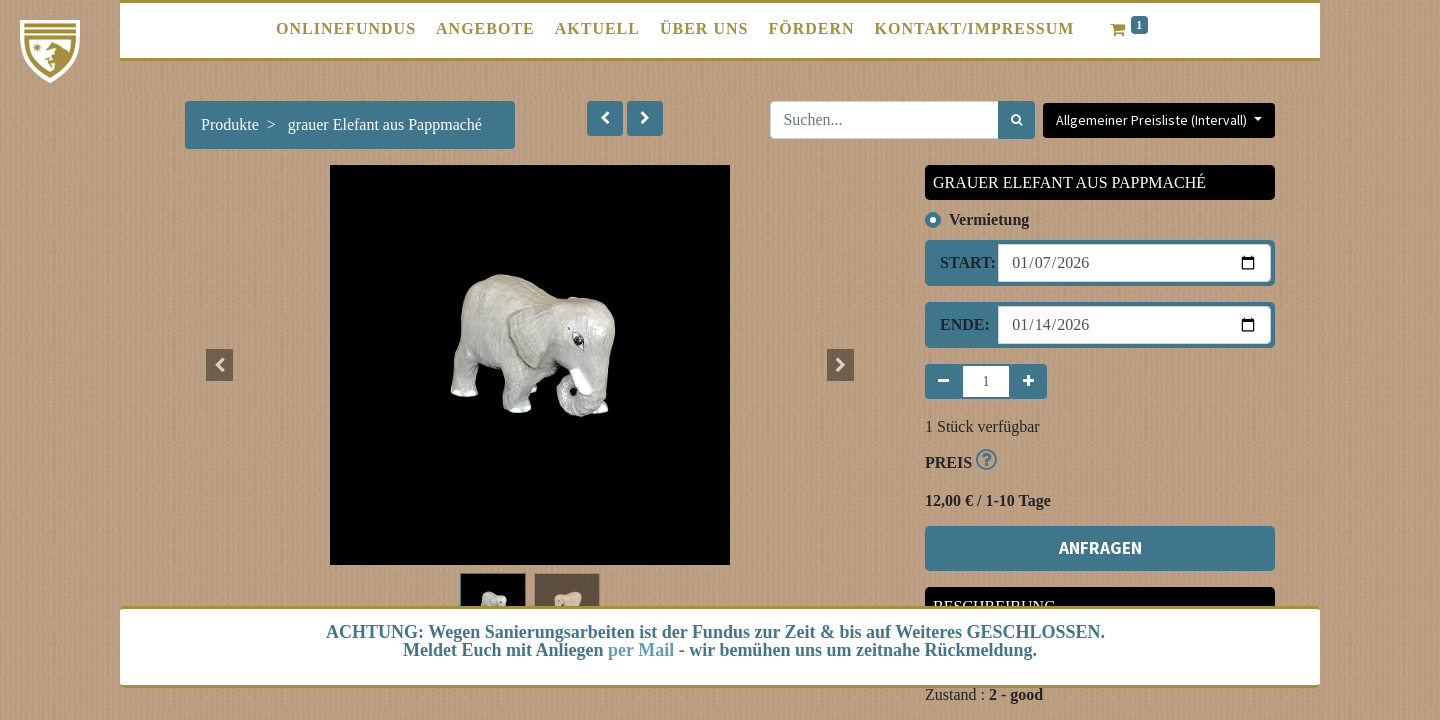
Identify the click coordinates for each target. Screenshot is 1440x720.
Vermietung (989, 219)
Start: (961, 262)
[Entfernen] (943, 381)
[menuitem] (346, 29)
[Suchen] (1016, 120)
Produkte (230, 124)
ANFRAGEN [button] (1100, 548)
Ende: (961, 324)
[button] (605, 118)
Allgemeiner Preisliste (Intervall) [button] (1153, 120)
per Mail (641, 650)
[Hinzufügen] (1028, 381)
